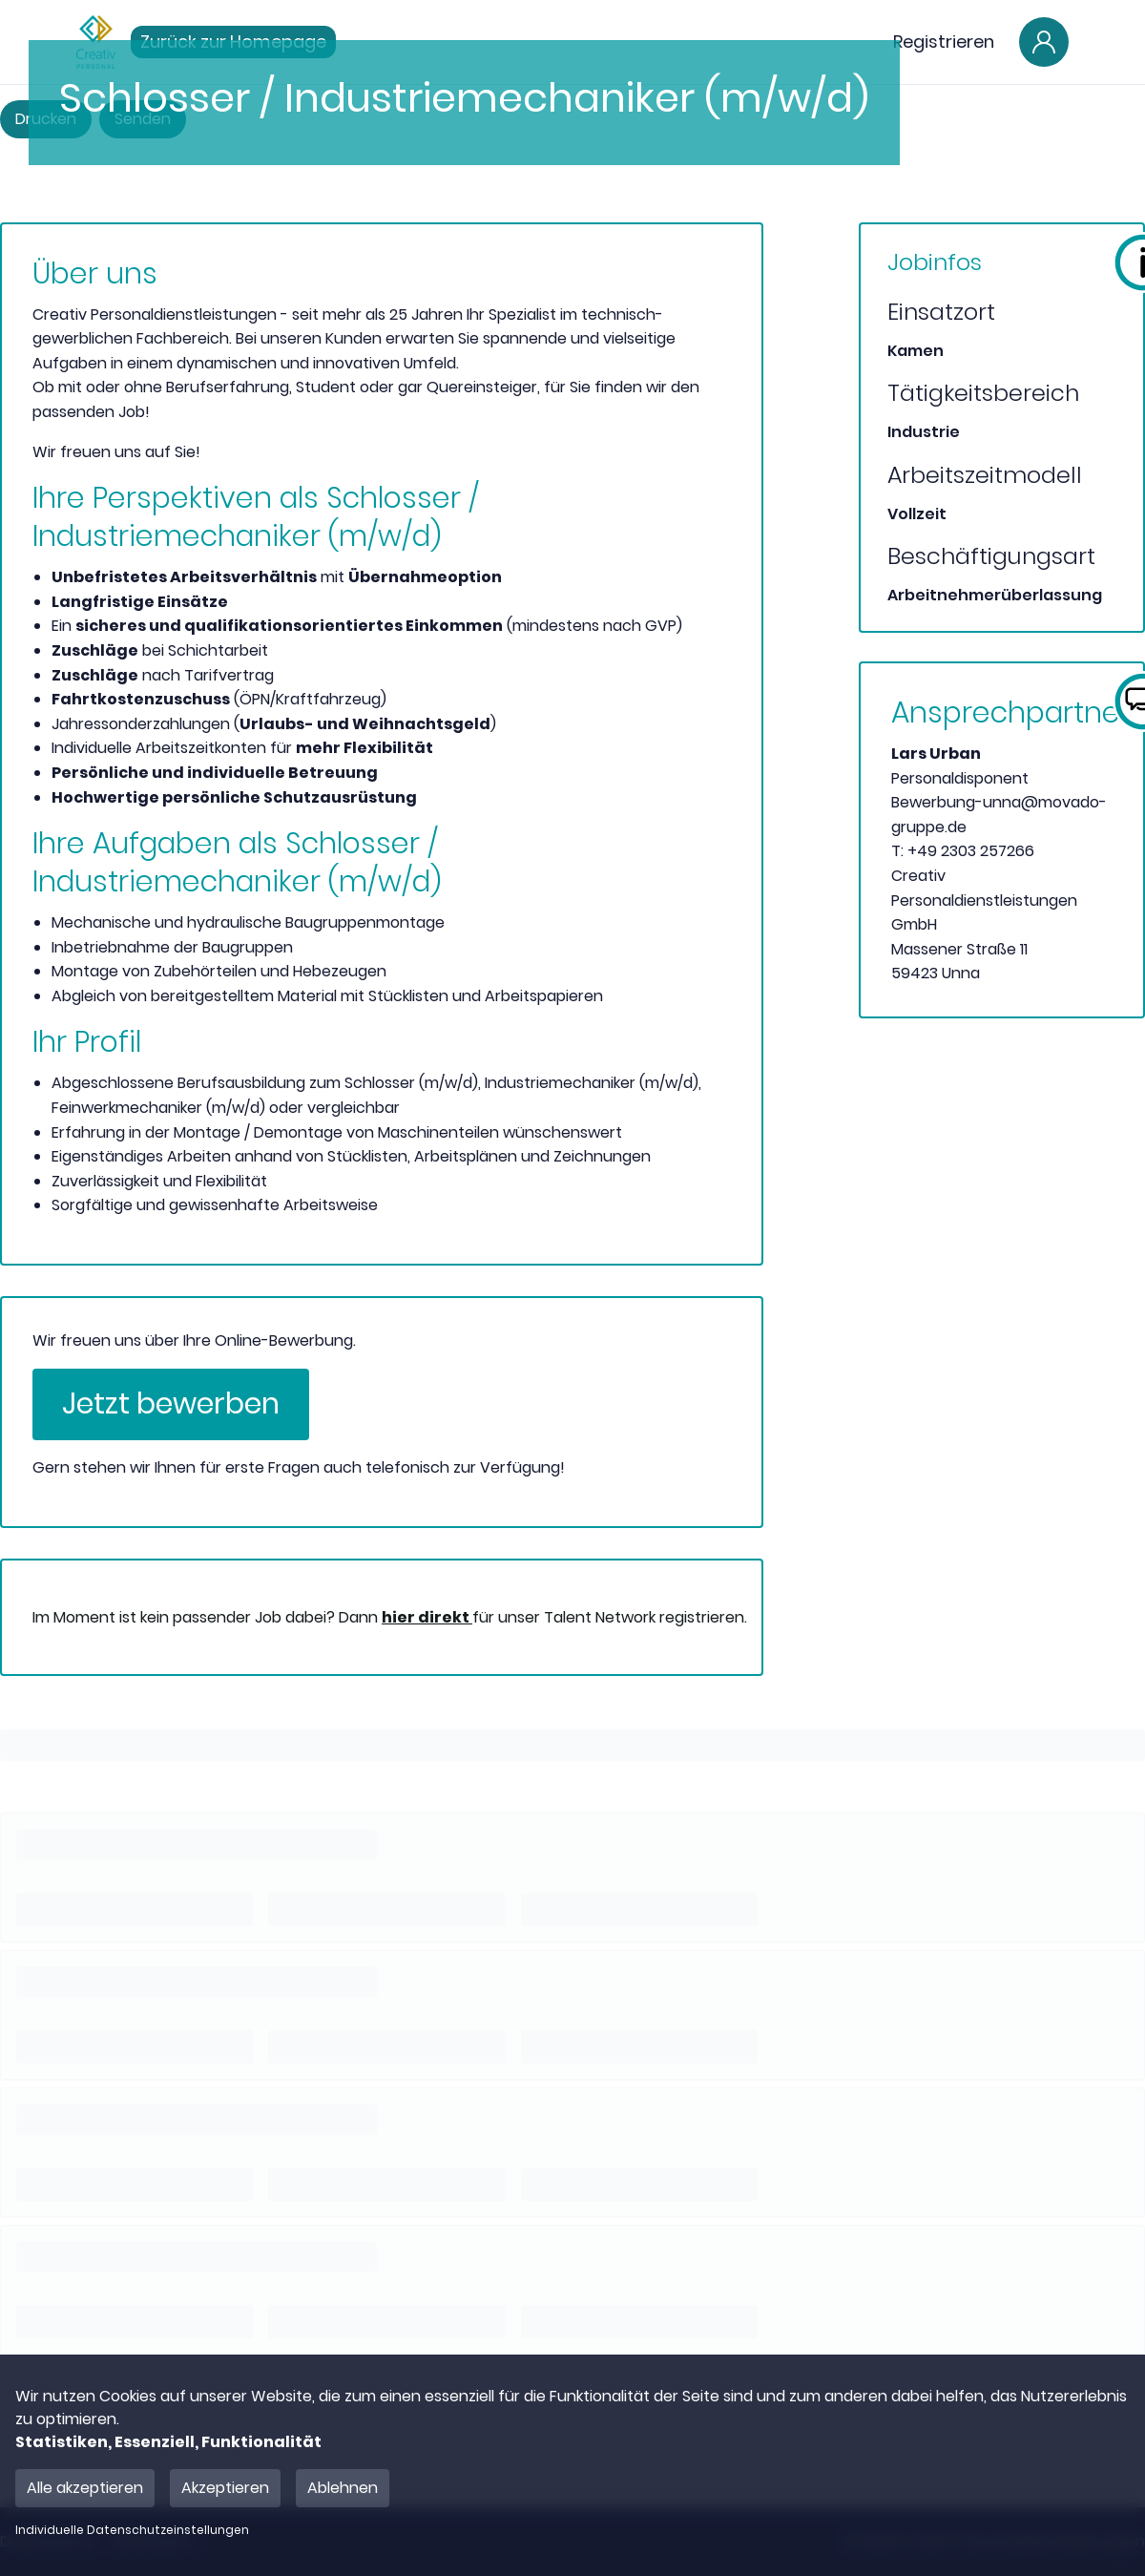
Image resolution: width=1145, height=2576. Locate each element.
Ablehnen (342, 2488)
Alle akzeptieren (85, 2488)
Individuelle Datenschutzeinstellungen (132, 2530)
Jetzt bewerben (171, 1404)
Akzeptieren (225, 2488)
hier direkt (427, 1617)
